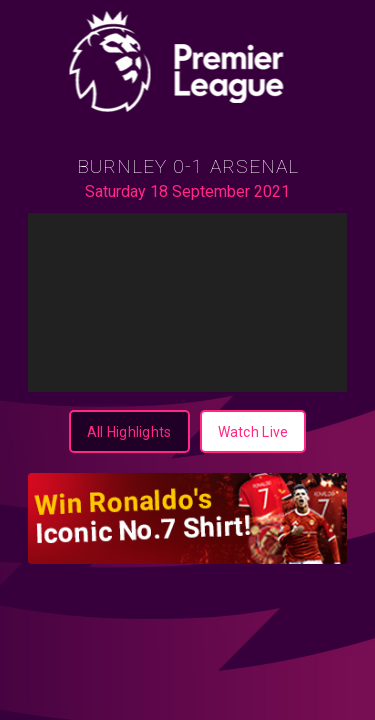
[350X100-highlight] (187, 518)
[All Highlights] (129, 431)
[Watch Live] (253, 431)
